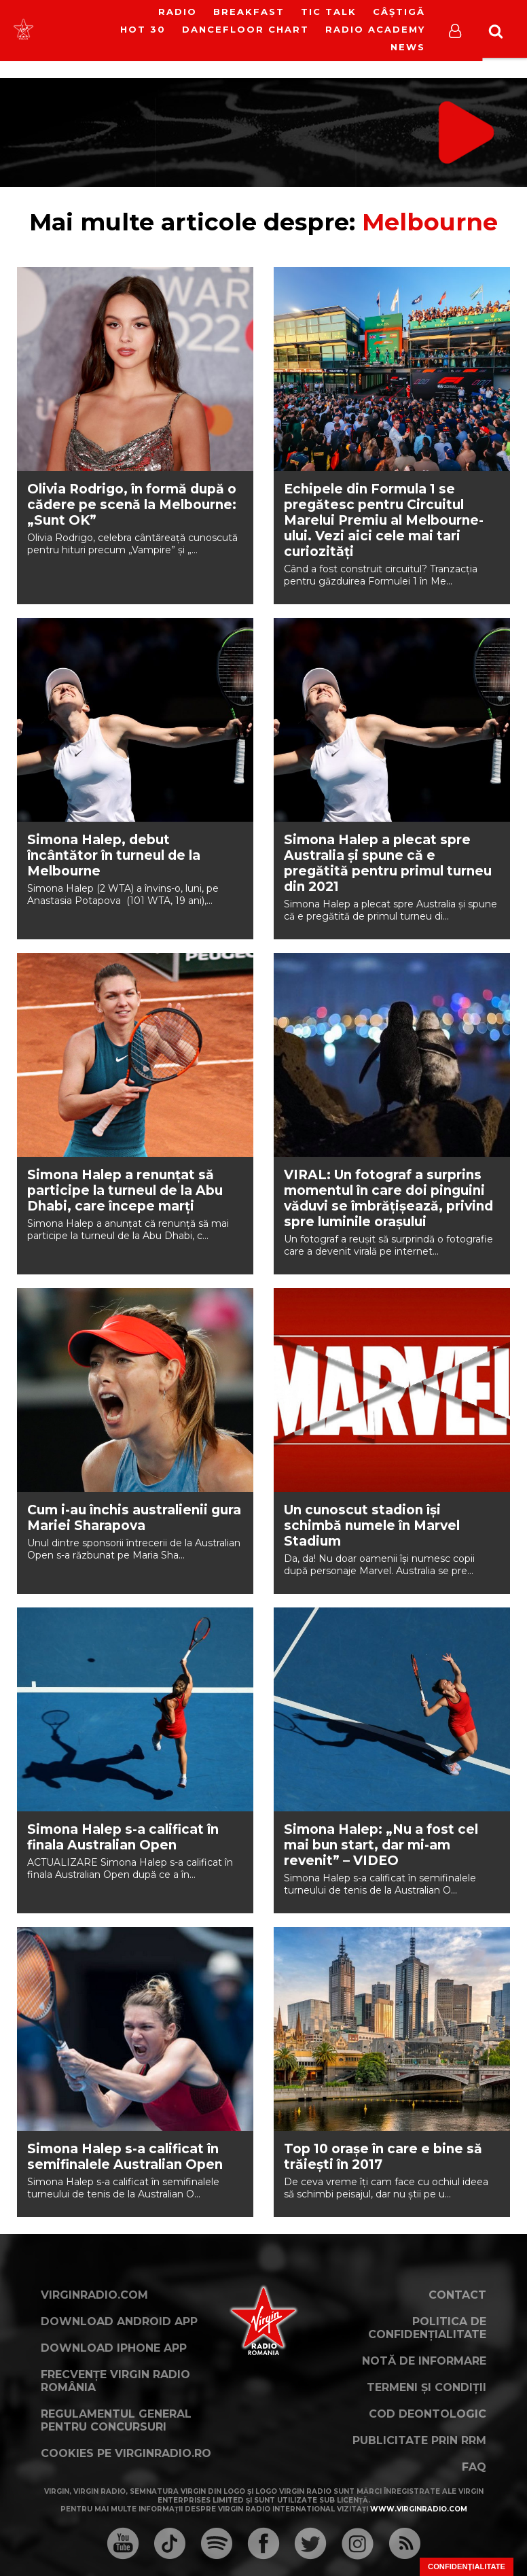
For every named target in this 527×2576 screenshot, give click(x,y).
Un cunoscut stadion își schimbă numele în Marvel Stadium (372, 1525)
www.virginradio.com (418, 2509)
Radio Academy (375, 29)
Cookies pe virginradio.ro (126, 2453)
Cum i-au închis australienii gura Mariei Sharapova (134, 1517)
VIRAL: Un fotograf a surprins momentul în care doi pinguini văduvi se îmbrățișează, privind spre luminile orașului (388, 1198)
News (407, 46)
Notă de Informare (424, 2360)
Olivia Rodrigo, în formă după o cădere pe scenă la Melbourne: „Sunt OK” (131, 504)
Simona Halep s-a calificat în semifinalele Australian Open (125, 2156)
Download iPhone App (114, 2348)
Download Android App (119, 2321)
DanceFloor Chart (245, 29)
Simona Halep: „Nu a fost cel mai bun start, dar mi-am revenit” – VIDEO (381, 1845)
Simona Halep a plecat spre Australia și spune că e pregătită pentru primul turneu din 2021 (388, 863)
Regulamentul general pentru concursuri (116, 2420)
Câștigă (399, 11)
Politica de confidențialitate (427, 2328)
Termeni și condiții (426, 2387)
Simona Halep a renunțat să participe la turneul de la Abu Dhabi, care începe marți (125, 1190)
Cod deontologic (427, 2413)
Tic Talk (329, 11)
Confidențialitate (466, 2566)
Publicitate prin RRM (419, 2440)
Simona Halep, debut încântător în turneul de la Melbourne (113, 855)
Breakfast (249, 11)
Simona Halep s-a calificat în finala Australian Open (123, 1837)
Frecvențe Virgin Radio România (115, 2381)
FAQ (474, 2466)
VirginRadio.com (94, 2294)
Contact (457, 2294)
